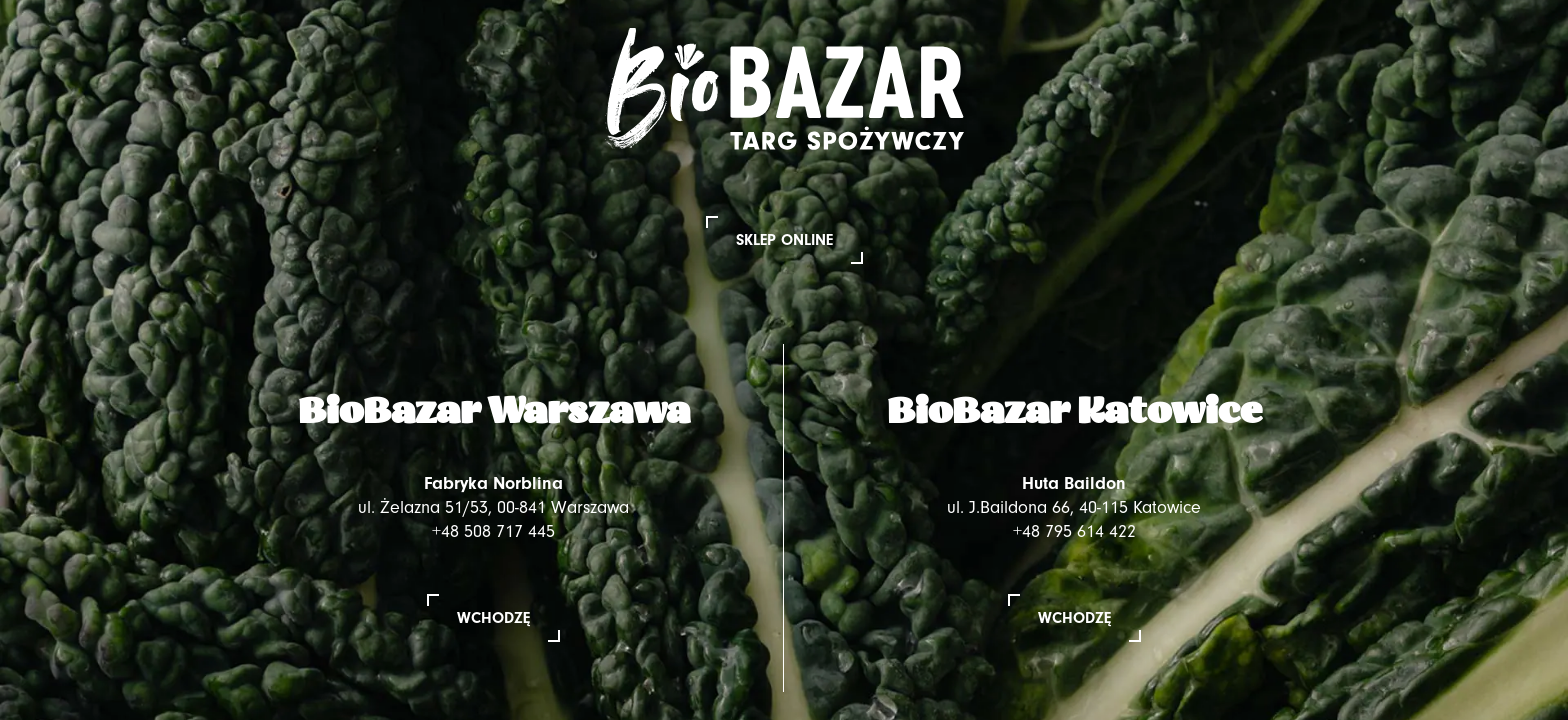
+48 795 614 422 (1074, 531)
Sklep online (784, 240)
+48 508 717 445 (493, 531)
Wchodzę (493, 618)
